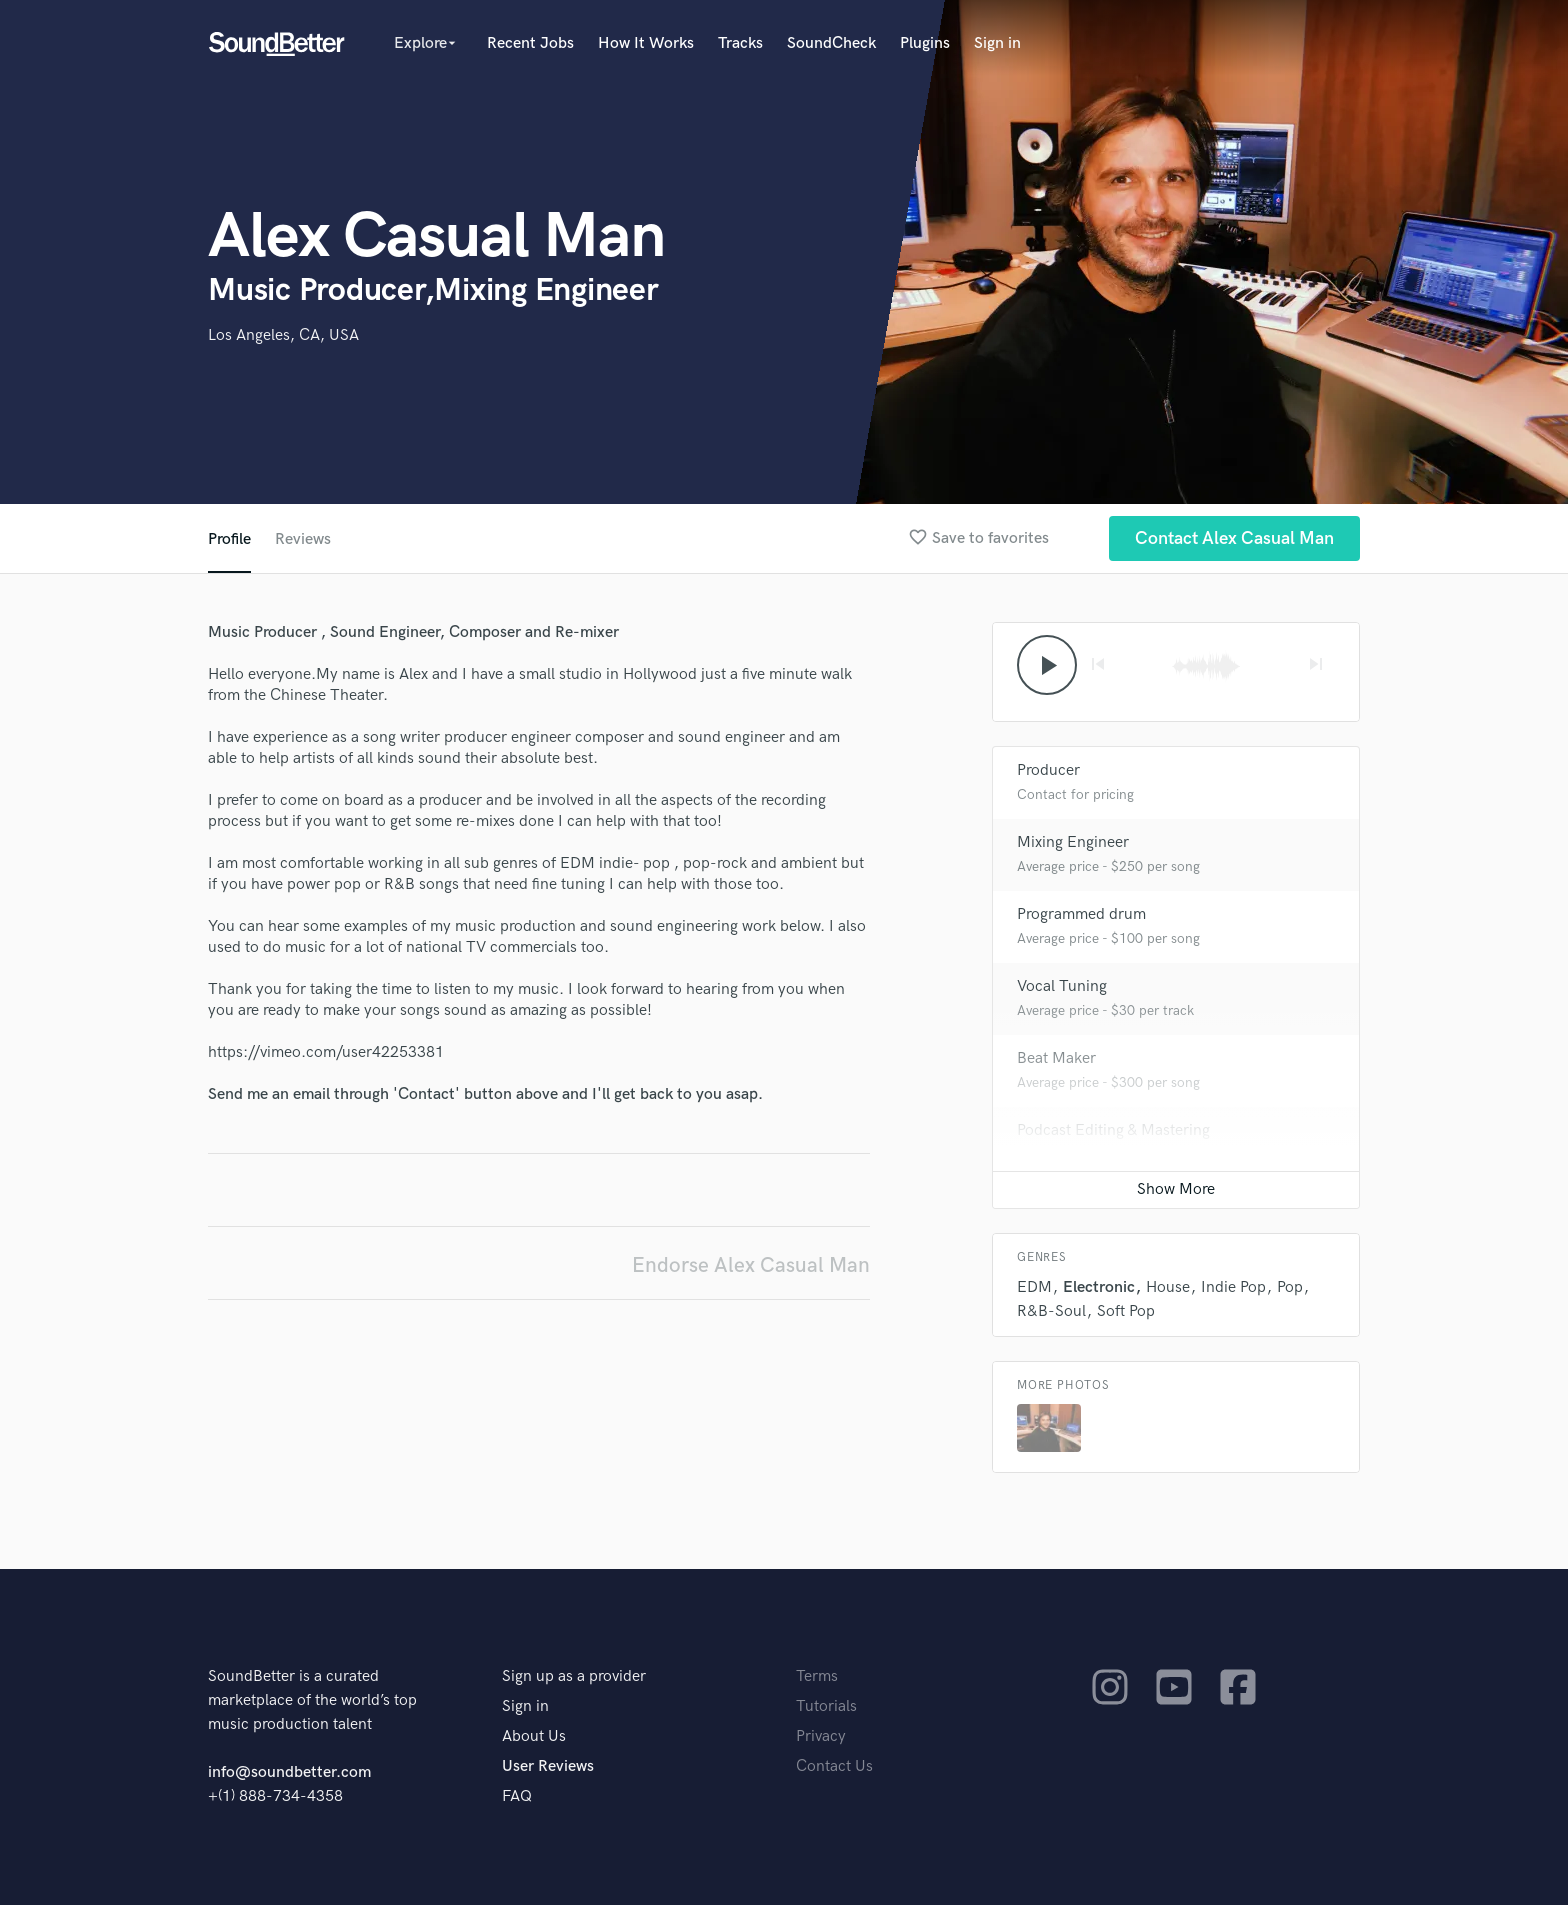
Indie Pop (1233, 1287)
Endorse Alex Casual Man (751, 1265)
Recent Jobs (530, 43)
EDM (1034, 1287)
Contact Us (834, 1766)
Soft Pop (1126, 1311)
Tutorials (826, 1706)
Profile (229, 539)
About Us (534, 1736)
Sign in (997, 43)
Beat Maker (1056, 1058)
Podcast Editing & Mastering (1113, 1130)
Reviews (303, 539)
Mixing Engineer (1073, 842)
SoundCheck (831, 43)
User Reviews (548, 1766)
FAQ (517, 1796)
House (1168, 1287)
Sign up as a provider (574, 1676)
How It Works (646, 43)
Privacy (821, 1736)
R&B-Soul (1051, 1311)
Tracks (740, 43)
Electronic (1099, 1287)
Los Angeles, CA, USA (283, 335)
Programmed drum (1081, 914)
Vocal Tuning (1062, 986)
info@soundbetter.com (289, 1772)
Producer (1048, 770)
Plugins (925, 43)
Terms (817, 1676)
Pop (1290, 1287)
